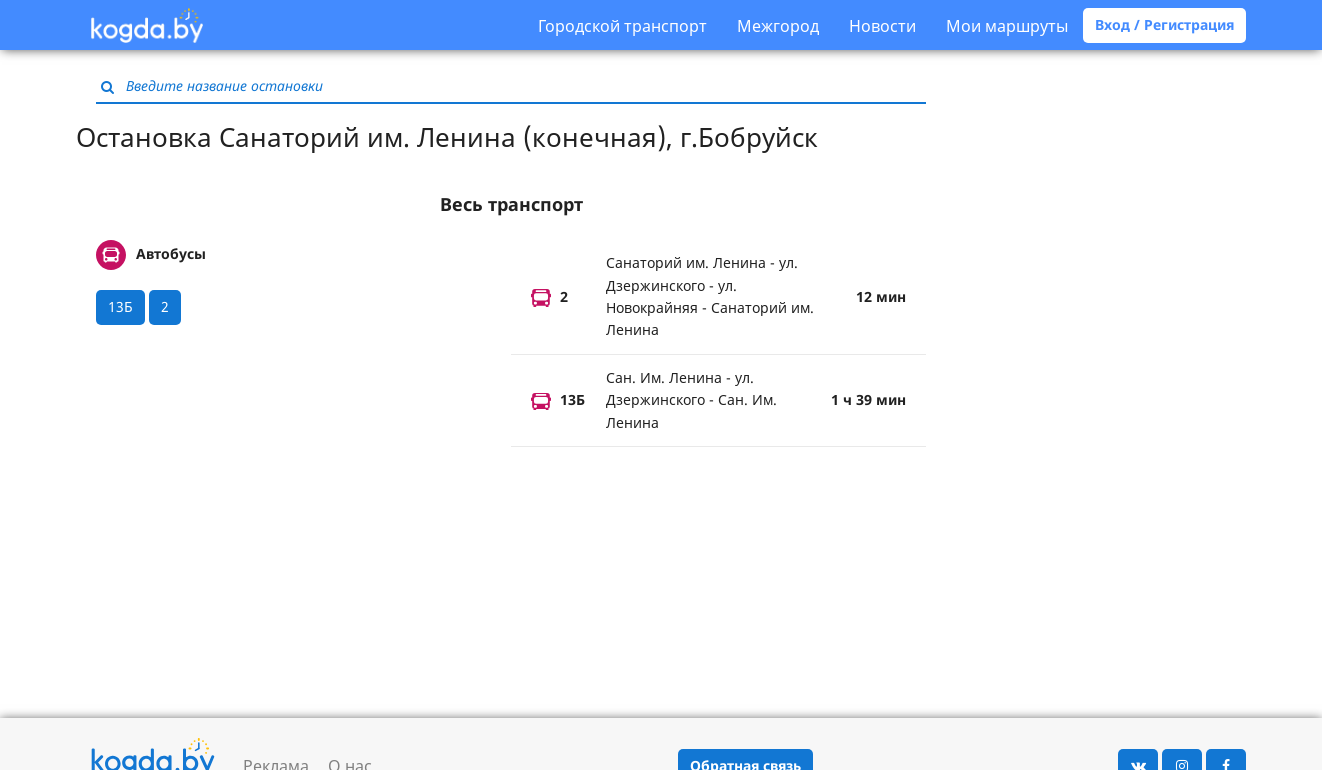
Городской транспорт (622, 26)
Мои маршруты (1007, 26)
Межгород (778, 26)
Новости (882, 26)
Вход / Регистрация (1164, 24)
